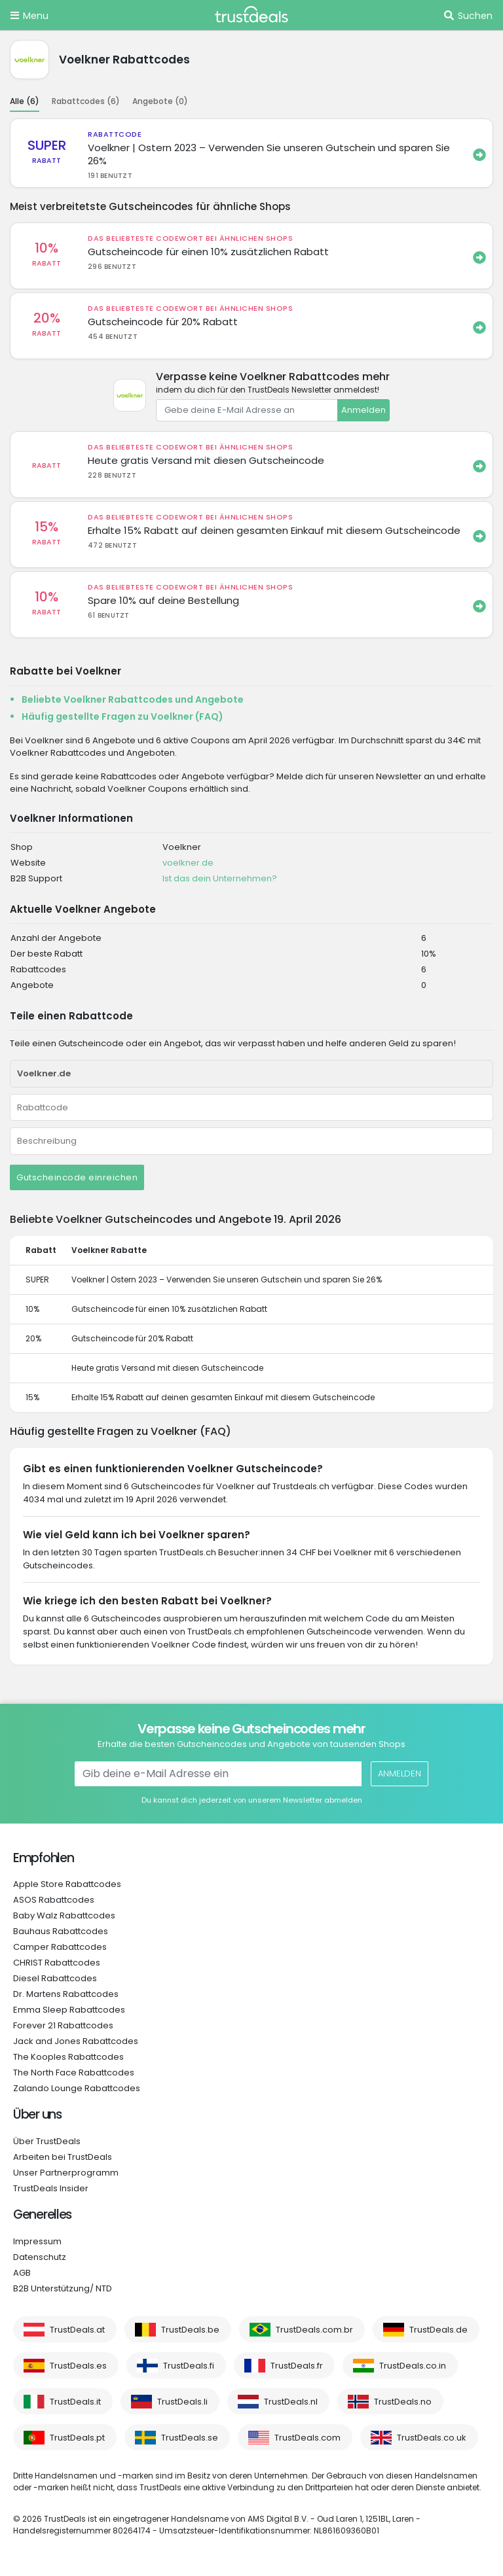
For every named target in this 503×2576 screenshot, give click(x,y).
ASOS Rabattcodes (53, 1900)
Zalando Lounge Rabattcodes (76, 2088)
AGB (22, 2273)
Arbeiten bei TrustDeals (62, 2157)
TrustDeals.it (75, 2401)
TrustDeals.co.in (412, 2365)
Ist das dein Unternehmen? (219, 878)
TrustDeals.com (307, 2437)
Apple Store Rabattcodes (67, 1884)
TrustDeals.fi (188, 2365)
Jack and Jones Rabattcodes (75, 2041)
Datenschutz (39, 2257)
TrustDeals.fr (296, 2365)
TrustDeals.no (403, 2401)
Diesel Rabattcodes (55, 1978)
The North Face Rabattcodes (73, 2072)
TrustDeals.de (438, 2329)
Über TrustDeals (47, 2141)
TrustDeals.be (190, 2329)
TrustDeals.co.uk (431, 2437)
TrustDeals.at (77, 2329)
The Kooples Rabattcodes (68, 2057)
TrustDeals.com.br (314, 2329)
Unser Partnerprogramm (66, 2172)
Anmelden (363, 410)
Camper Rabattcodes (60, 1947)
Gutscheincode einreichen (77, 1177)
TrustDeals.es (78, 2365)
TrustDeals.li (182, 2401)
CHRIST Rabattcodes (56, 1962)
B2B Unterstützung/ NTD (62, 2288)
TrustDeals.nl (291, 2401)
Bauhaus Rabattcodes (60, 1931)
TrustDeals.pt (77, 2437)
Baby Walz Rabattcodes (64, 1915)
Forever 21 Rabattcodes (63, 2025)
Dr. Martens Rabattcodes (66, 1994)
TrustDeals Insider (50, 2188)
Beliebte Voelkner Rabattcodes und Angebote (133, 699)
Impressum (37, 2241)
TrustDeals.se (189, 2437)
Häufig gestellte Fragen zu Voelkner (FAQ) (122, 716)
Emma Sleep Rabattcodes (69, 2009)
